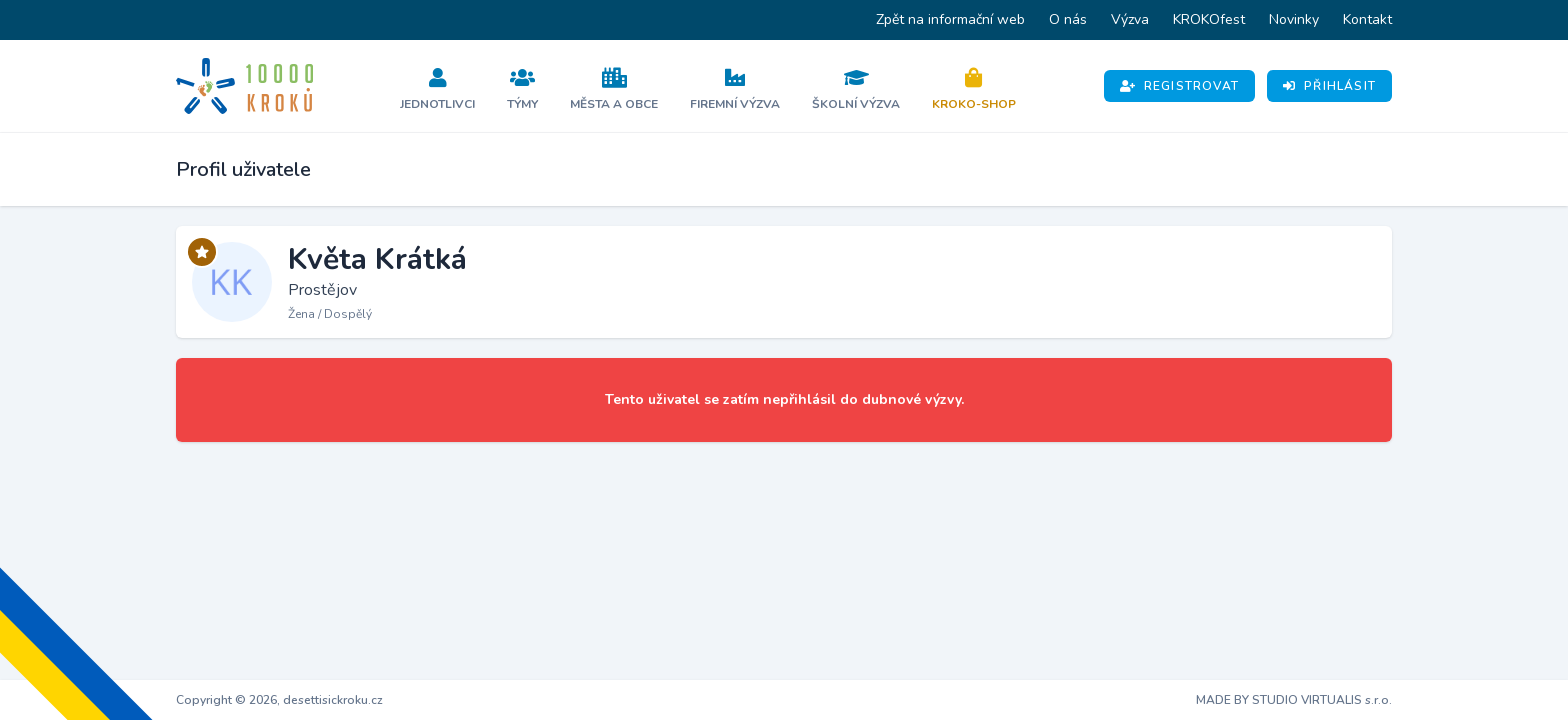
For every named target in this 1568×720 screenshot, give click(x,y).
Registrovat (1179, 86)
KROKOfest (1209, 19)
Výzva (1130, 19)
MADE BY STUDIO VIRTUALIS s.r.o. (1294, 700)
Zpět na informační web (950, 19)
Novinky (1294, 19)
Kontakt (1367, 19)
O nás (1068, 19)
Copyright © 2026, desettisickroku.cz (279, 700)
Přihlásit (1329, 86)
